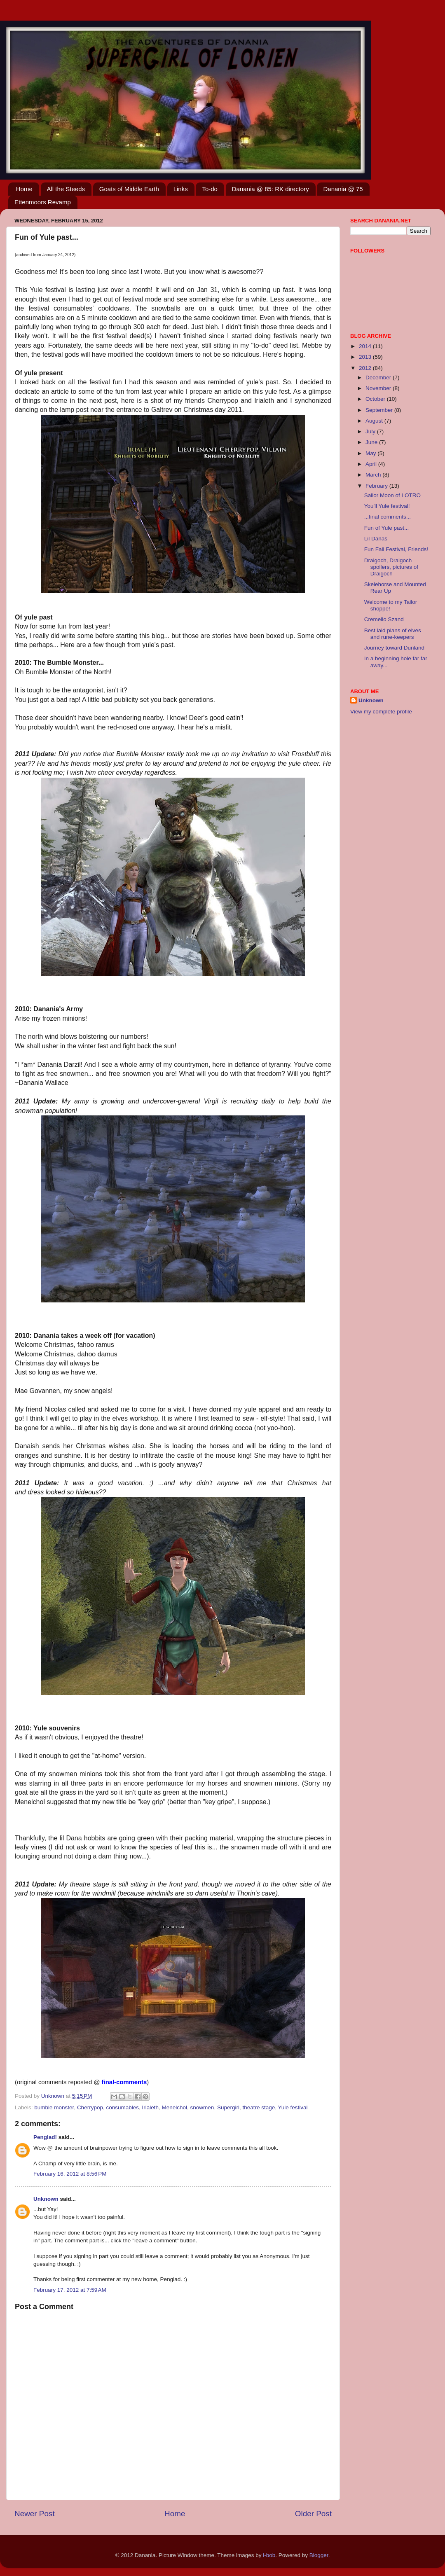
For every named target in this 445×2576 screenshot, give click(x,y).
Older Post (313, 2513)
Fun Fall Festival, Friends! (396, 549)
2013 (366, 357)
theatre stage (258, 2107)
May (371, 453)
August (374, 421)
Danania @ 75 (343, 188)
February (377, 486)
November (379, 388)
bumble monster (54, 2107)
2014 (366, 346)
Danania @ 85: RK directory (270, 188)
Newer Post (34, 2513)
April (371, 464)
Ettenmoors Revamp (42, 202)
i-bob (269, 2555)
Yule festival (293, 2107)
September (379, 410)
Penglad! (45, 2137)
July (371, 431)
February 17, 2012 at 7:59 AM (69, 2290)
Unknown (46, 2199)
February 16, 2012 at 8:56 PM (69, 2174)
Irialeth (150, 2107)
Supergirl (228, 2107)
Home (24, 188)
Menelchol (174, 2107)
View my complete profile (381, 711)
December (379, 377)
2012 (366, 368)
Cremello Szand (384, 619)
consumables (122, 2107)
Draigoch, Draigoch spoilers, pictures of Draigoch (391, 567)
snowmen (202, 2107)
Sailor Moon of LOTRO (392, 495)
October (376, 399)
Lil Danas (375, 538)
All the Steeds (66, 188)
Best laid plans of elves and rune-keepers (392, 633)
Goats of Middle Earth (129, 188)
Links (180, 188)
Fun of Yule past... (386, 528)
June (372, 442)
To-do (210, 188)
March (373, 475)
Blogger (318, 2555)
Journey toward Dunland (394, 648)
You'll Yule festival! (387, 506)
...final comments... (387, 517)
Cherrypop (90, 2107)
